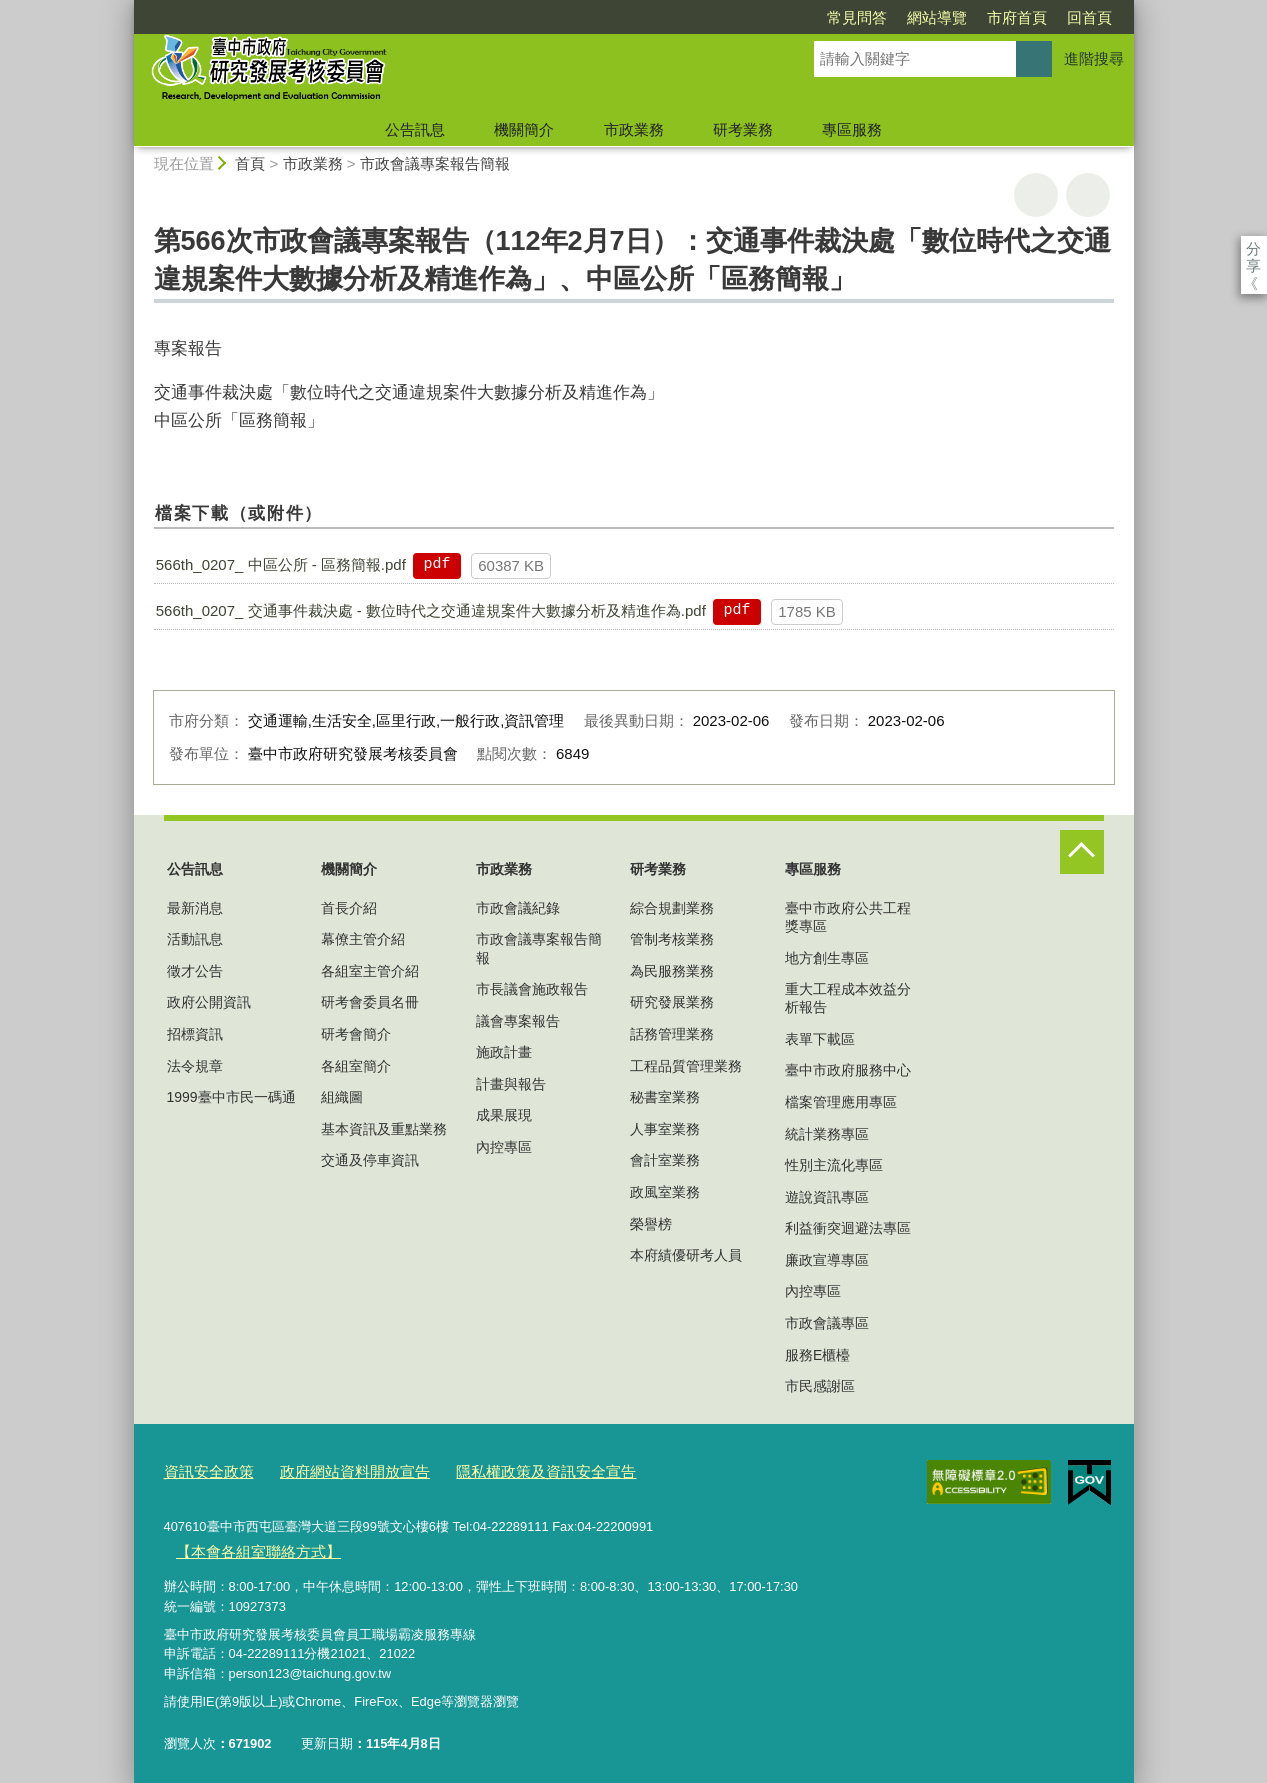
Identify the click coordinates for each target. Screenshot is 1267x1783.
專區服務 (852, 129)
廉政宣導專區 (827, 1260)
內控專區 (504, 1147)
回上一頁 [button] (1088, 195)
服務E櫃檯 (817, 1355)
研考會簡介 (356, 1034)
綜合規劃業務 (672, 908)
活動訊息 (195, 939)
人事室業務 (665, 1129)
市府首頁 (902, 17)
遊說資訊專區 (827, 1197)
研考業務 (743, 129)
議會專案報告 (518, 1021)
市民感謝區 (820, 1386)
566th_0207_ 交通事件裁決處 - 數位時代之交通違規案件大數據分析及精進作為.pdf (431, 610)
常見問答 (742, 17)
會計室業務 (665, 1160)
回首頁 (974, 17)
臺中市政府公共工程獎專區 (848, 917)
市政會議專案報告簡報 (435, 163)
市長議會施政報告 (532, 989)
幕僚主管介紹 (363, 939)
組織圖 (342, 1097)
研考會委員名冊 (370, 1002)
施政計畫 (504, 1052)
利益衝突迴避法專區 (848, 1228)
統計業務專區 (827, 1134)
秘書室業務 (665, 1097)
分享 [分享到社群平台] (1253, 248)
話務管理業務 (672, 1034)
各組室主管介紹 (370, 971)
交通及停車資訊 (370, 1160)
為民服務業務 (672, 971)
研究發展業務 (672, 1002)
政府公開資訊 (209, 1002)
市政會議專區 (827, 1323)
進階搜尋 (1094, 58)
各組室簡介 (356, 1066)
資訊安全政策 (203, 1469)
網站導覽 (822, 17)
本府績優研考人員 (686, 1255)
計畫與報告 (511, 1084)
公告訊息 (415, 129)
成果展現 (504, 1115)
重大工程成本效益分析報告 (848, 998)
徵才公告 (195, 971)
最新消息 (195, 908)
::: (125, 8)
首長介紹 (349, 908)
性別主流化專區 (834, 1165)
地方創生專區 (827, 958)
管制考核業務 (672, 939)
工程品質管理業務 (686, 1066)
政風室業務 (665, 1192)
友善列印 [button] (1036, 195)
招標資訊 (195, 1034)
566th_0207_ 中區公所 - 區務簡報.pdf (281, 564)
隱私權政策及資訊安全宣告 (502, 1469)
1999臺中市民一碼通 (231, 1097)
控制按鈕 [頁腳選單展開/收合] (1082, 852)
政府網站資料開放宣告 (333, 1469)
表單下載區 (820, 1039)
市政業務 (634, 129)
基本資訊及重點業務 (384, 1129)
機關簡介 (524, 129)
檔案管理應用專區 (841, 1102)
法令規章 (195, 1066)
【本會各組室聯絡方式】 (246, 1544)
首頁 (250, 163)
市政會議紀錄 (518, 908)
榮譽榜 (651, 1224)
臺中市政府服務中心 (848, 1070)
